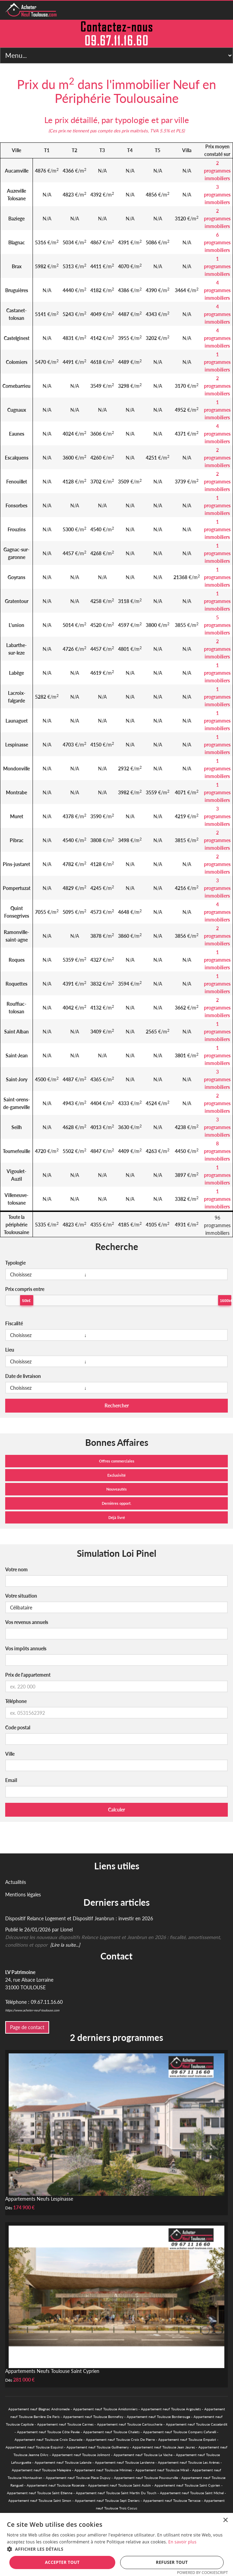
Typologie (15, 1263)
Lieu (9, 1350)
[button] (116, 2549)
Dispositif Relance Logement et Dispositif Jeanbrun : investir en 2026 (79, 1918)
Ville (10, 1754)
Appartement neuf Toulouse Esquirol (34, 2447)
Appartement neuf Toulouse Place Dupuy (78, 2477)
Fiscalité (14, 1323)
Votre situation (21, 1596)
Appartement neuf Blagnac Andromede (39, 2409)
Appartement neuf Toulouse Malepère (41, 2470)
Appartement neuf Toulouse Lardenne (124, 2462)
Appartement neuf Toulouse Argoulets (171, 2409)
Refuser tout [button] (172, 2562)
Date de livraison (23, 1376)
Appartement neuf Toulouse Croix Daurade (48, 2439)
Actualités (15, 1882)
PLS (179, 130)
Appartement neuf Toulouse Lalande (63, 2462)
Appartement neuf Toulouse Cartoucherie (129, 2424)
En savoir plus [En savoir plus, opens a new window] (182, 2542)
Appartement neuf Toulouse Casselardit (196, 2424)
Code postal (17, 1727)
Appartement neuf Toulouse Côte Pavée (48, 2432)
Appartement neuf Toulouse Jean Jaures (163, 2447)
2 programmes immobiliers (217, 170)
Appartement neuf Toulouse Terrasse (171, 2500)
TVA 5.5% (160, 130)
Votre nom (16, 1569)
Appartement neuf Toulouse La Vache (143, 2455)
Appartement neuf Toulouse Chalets (111, 2432)
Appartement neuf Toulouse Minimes (103, 2470)
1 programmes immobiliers (217, 266)
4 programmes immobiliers (217, 290)
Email (11, 1780)
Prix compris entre (24, 1289)
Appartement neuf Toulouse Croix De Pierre (120, 2439)
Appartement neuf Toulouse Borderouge (158, 2417)
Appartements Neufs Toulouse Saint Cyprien (52, 2371)
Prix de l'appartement (28, 1675)
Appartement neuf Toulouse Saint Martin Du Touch (116, 2493)
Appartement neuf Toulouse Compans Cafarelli (179, 2432)
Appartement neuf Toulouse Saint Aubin (119, 2485)
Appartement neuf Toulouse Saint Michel (192, 2493)
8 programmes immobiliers (217, 1151)
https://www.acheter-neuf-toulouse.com (32, 2010)
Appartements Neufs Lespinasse (39, 2199)
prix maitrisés (135, 130)
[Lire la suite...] (65, 1945)
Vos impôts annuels (25, 1648)
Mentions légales (23, 1894)
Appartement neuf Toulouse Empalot (187, 2439)
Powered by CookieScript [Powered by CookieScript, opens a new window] (202, 2572)
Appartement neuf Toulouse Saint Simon (39, 2500)
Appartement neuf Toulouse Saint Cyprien (187, 2485)
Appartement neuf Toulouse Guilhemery (97, 2447)
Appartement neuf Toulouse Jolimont (81, 2455)
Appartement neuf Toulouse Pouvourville (146, 2477)
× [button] (225, 2520)
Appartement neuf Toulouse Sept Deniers (107, 2500)
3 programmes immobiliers (217, 194)
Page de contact (27, 2027)
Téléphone (16, 1701)
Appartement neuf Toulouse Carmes (65, 2424)
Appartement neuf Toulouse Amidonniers (105, 2409)
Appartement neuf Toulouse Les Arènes (188, 2462)
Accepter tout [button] (62, 2562)
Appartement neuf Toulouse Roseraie (55, 2485)
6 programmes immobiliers (217, 242)
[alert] (116, 2544)
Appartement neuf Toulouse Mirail (162, 2470)
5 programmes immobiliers (217, 625)
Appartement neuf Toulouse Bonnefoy (93, 2417)
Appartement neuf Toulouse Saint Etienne (39, 2493)
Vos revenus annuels (26, 1622)
